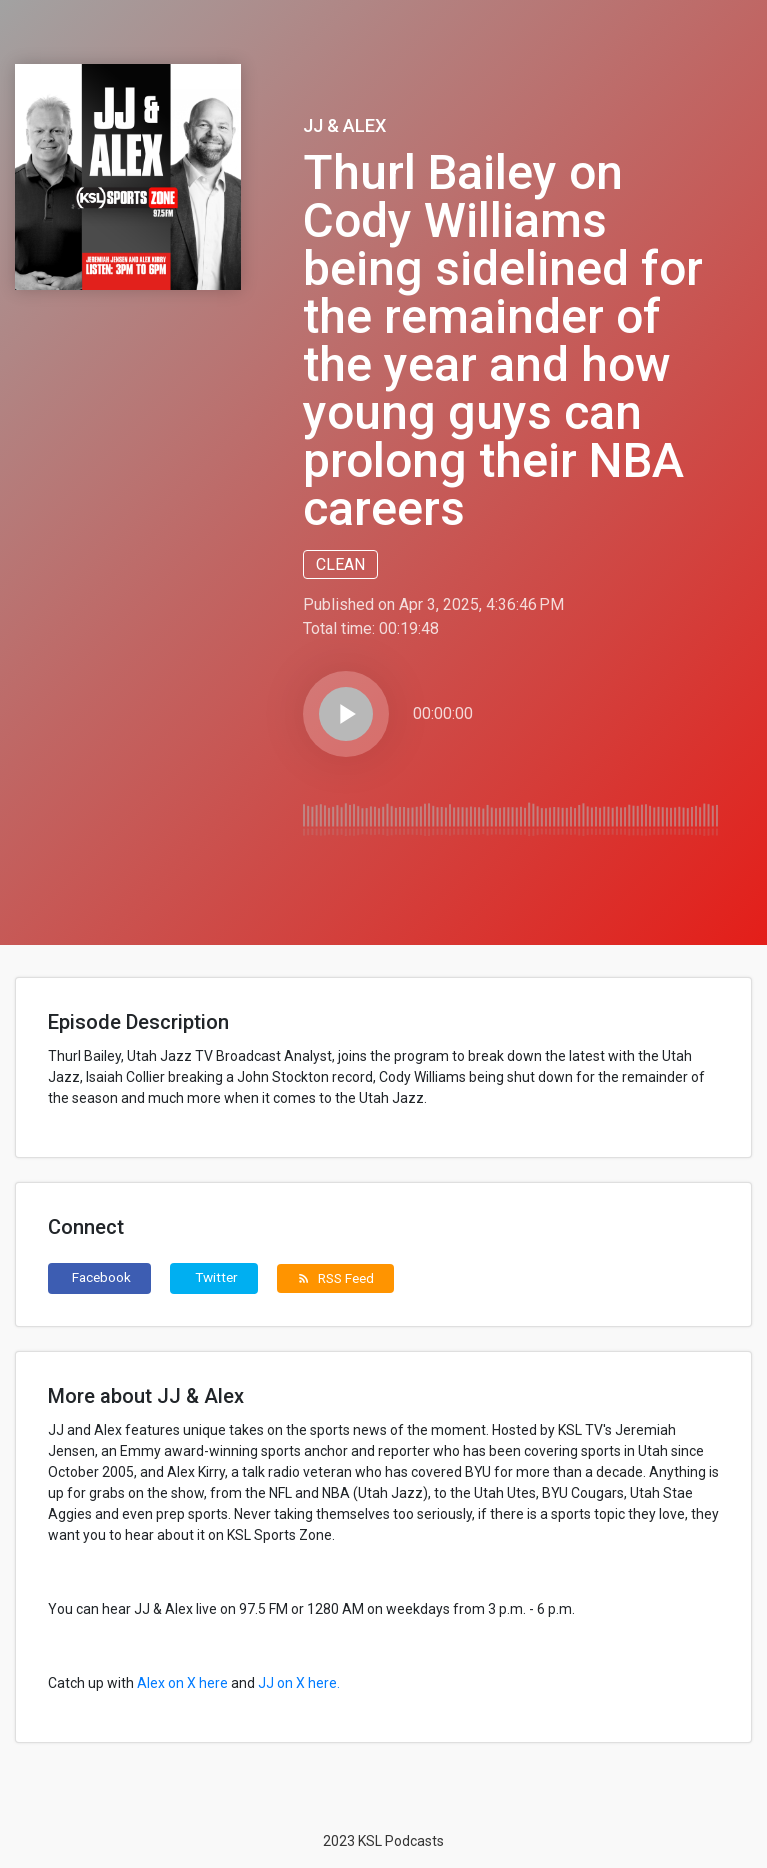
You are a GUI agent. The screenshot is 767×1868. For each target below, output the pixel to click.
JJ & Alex (344, 125)
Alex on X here (182, 1683)
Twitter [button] (216, 1277)
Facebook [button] (101, 1277)
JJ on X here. (299, 1683)
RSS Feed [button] (335, 1278)
